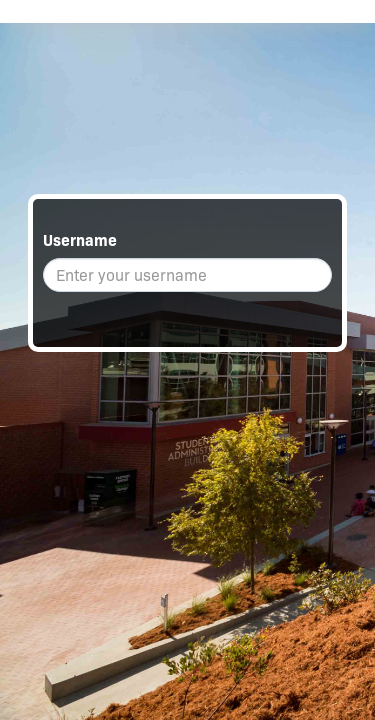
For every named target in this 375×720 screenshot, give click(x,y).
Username (80, 240)
